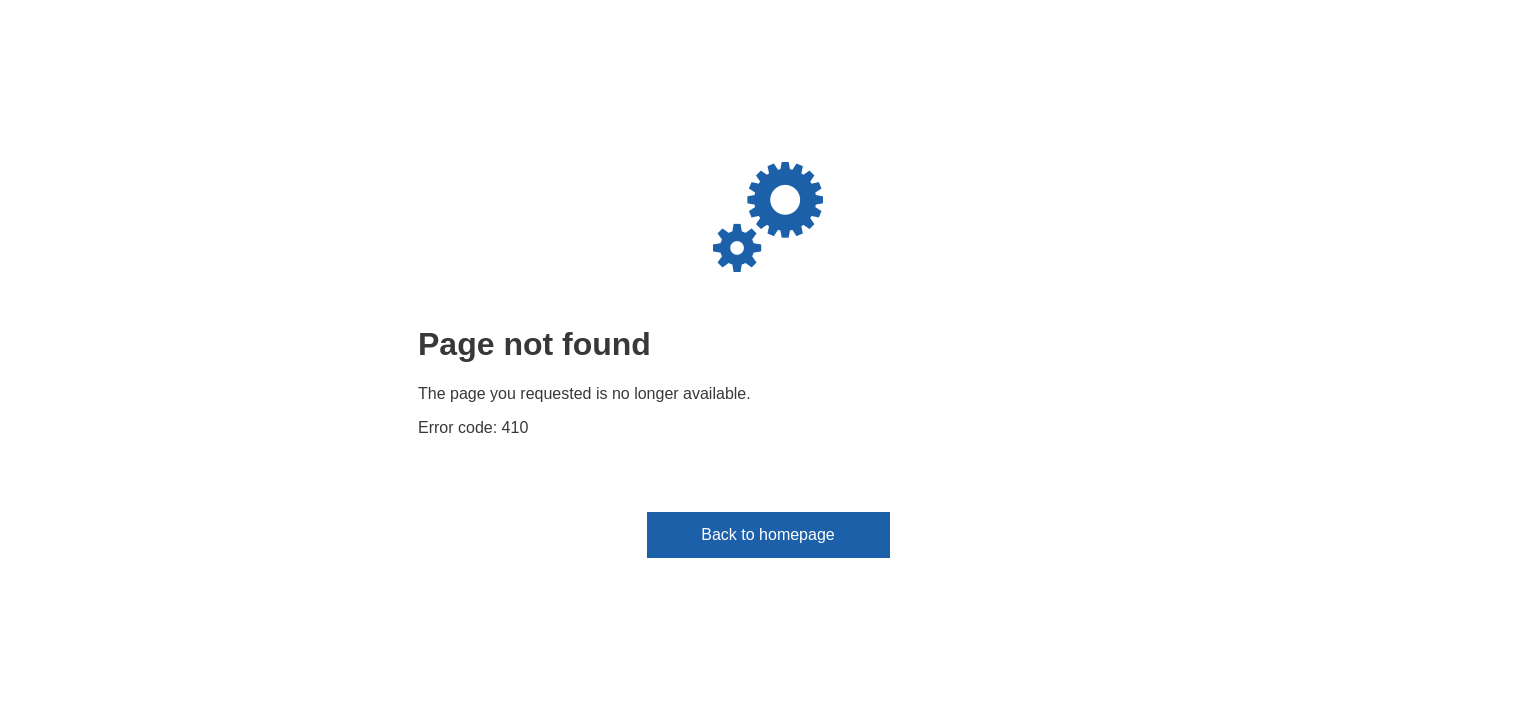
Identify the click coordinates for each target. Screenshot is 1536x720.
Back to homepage (767, 534)
